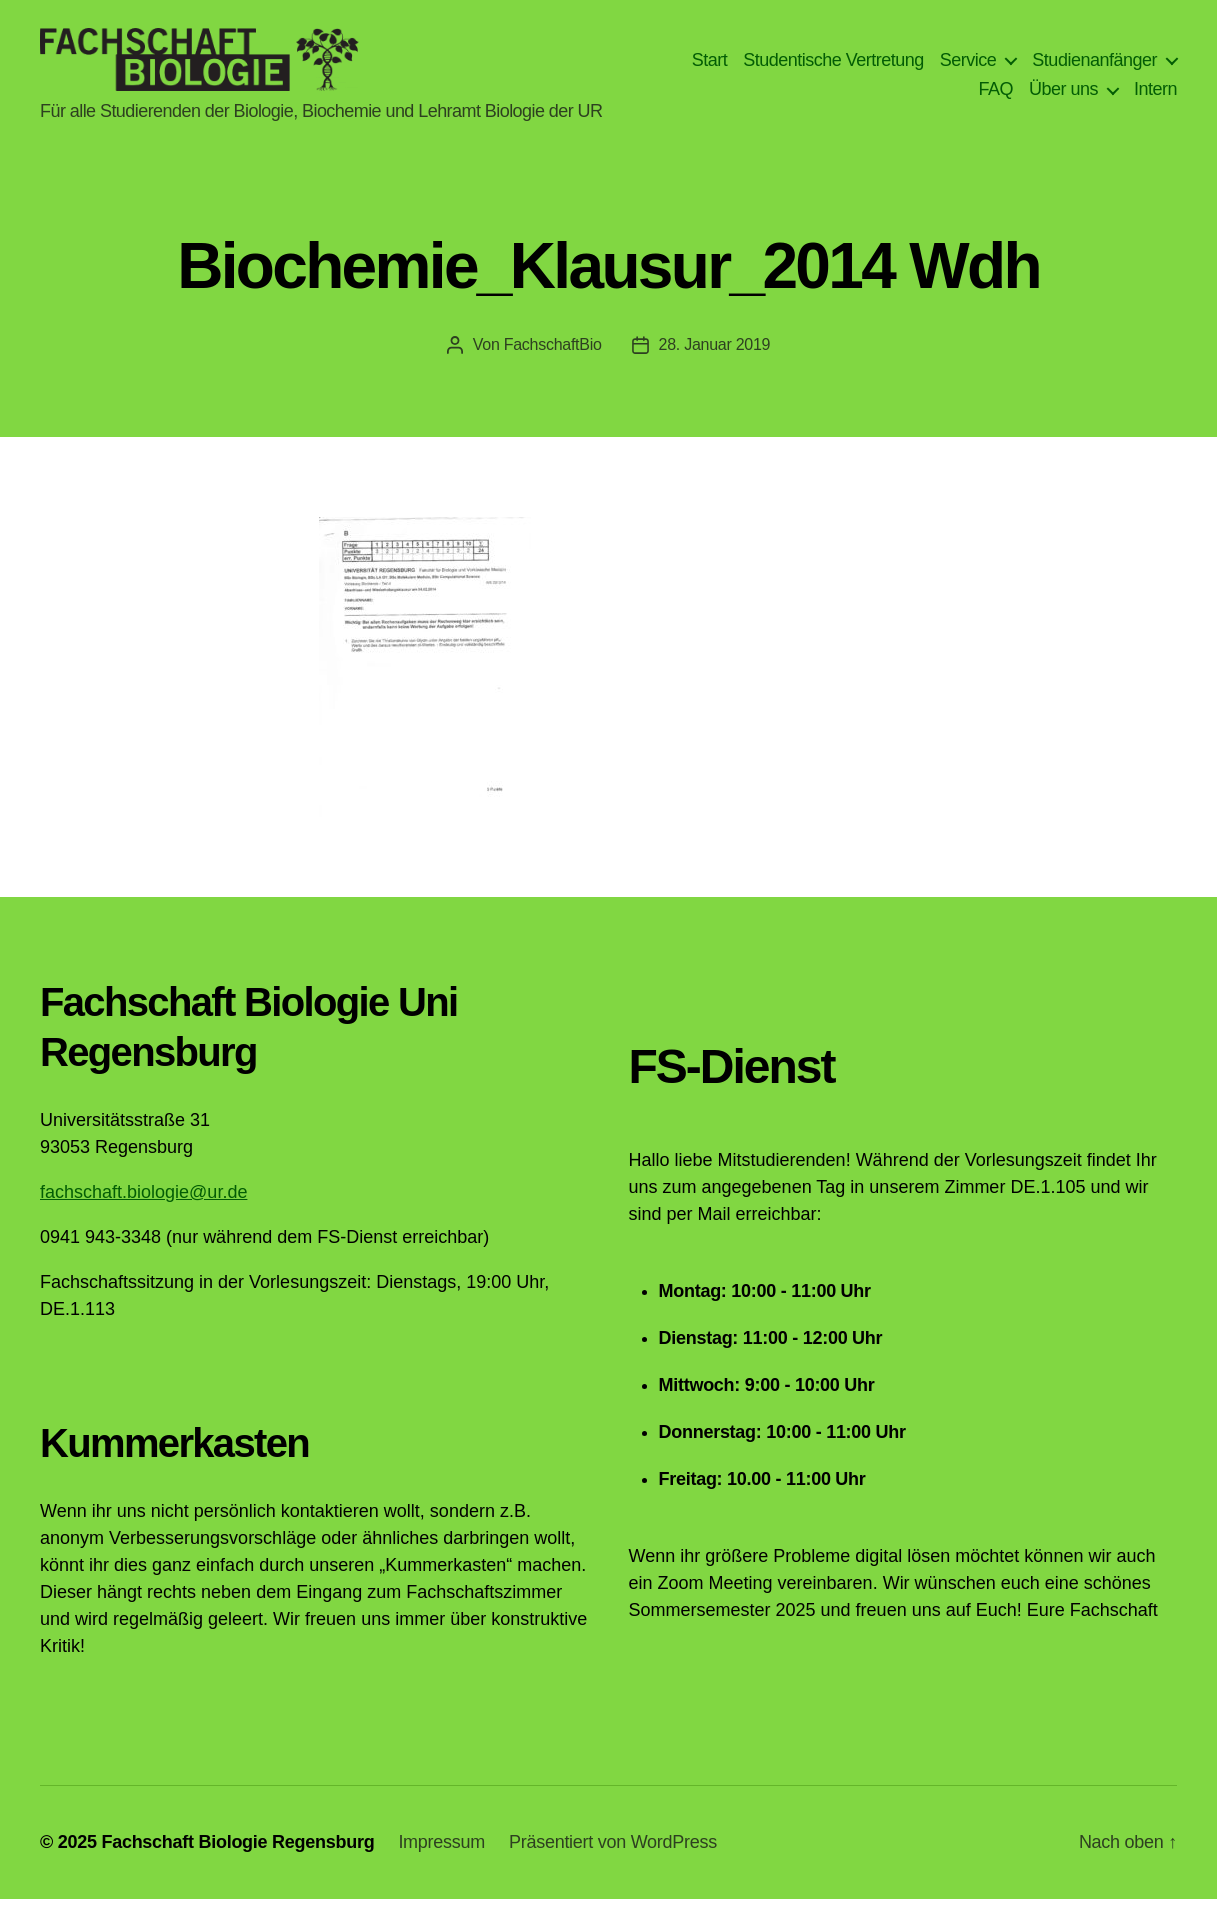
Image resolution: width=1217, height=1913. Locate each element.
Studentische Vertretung (833, 66)
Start (710, 66)
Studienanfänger (1094, 66)
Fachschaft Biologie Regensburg (237, 1856)
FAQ (995, 96)
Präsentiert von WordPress (613, 1856)
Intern (1155, 96)
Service (968, 66)
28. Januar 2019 (715, 358)
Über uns (1063, 96)
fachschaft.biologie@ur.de (143, 1206)
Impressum (441, 1856)
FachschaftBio (553, 358)
